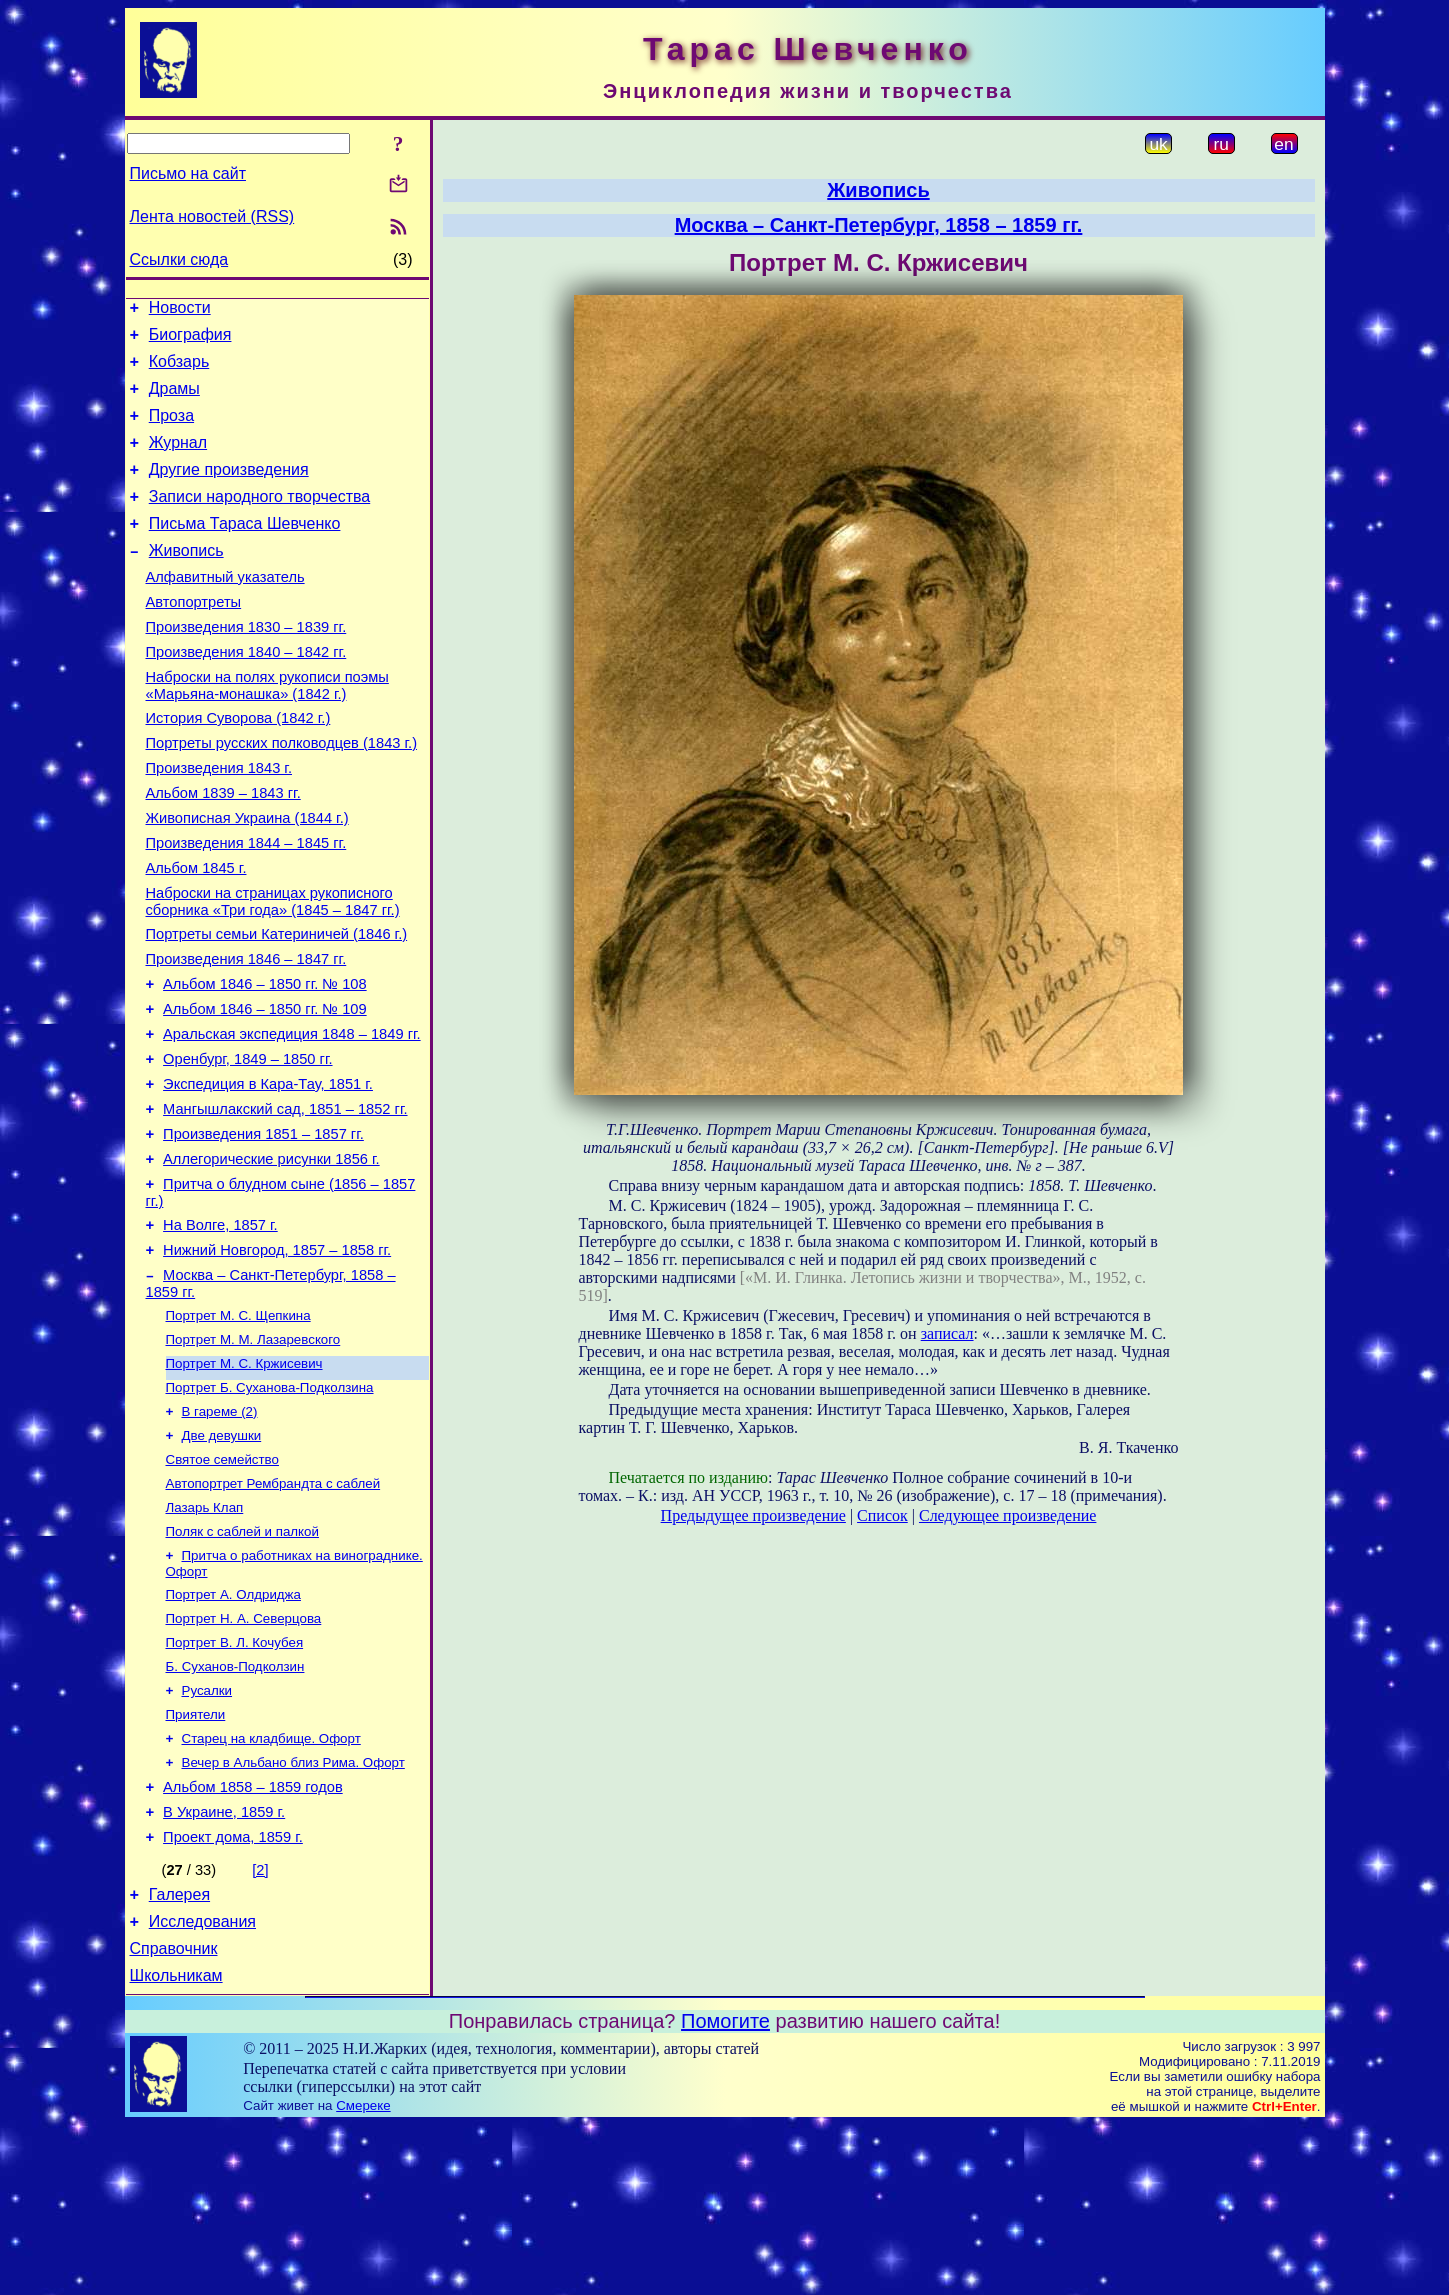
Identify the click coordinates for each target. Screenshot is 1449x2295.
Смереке (363, 2275)
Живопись (186, 580)
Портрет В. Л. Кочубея (235, 1781)
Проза (171, 430)
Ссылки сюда (179, 259)
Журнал (178, 460)
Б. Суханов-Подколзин (235, 1807)
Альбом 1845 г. (196, 934)
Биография (190, 340)
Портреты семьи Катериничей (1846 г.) (277, 1006)
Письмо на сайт (188, 173)
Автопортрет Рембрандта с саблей (273, 1610)
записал (947, 1333)
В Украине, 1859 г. (224, 1967)
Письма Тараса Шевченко (245, 550)
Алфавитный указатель (225, 610)
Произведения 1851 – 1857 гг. (263, 1230)
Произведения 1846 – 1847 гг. (246, 1034)
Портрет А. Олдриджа (233, 1729)
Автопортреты (194, 638)
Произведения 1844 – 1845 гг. (246, 906)
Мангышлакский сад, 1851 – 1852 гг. (285, 1202)
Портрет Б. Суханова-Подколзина (270, 1506)
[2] (260, 2028)
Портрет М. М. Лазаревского (253, 1454)
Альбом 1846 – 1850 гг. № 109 (265, 1090)
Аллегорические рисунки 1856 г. (271, 1258)
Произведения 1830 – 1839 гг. (246, 666)
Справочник (174, 2115)
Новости (180, 310)
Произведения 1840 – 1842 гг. (246, 694)
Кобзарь (179, 370)
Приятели (196, 1859)
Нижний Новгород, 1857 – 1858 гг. (277, 1358)
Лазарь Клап (205, 1636)
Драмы (174, 400)
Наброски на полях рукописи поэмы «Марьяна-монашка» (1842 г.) (267, 730)
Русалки (207, 1833)
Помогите (725, 2191)
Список (882, 1515)
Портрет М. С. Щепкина (238, 1428)
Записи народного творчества (260, 520)
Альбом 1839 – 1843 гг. (223, 850)
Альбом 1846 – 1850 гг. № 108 (265, 1062)
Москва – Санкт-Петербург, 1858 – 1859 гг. (879, 225)
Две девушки (222, 1558)
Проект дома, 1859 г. (233, 1995)
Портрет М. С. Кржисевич (244, 1480)
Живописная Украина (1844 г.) (247, 878)
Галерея (179, 2055)
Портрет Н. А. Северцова (244, 1755)
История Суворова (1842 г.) (238, 766)
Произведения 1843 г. (219, 822)
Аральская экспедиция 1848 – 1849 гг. (292, 1118)
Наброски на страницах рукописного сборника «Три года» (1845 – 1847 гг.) (273, 970)
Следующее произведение (1007, 1515)
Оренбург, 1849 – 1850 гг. (247, 1146)
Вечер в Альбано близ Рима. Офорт (293, 1911)
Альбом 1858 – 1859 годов (253, 1939)
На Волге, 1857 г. (220, 1330)
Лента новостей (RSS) (212, 216)
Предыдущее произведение (753, 1515)
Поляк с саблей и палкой (242, 1662)
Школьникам (176, 2145)
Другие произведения (229, 490)
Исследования (202, 2085)
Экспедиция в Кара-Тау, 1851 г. (268, 1174)
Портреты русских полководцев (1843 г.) (282, 794)
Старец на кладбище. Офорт (271, 1885)
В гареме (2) (220, 1532)
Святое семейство (222, 1584)
